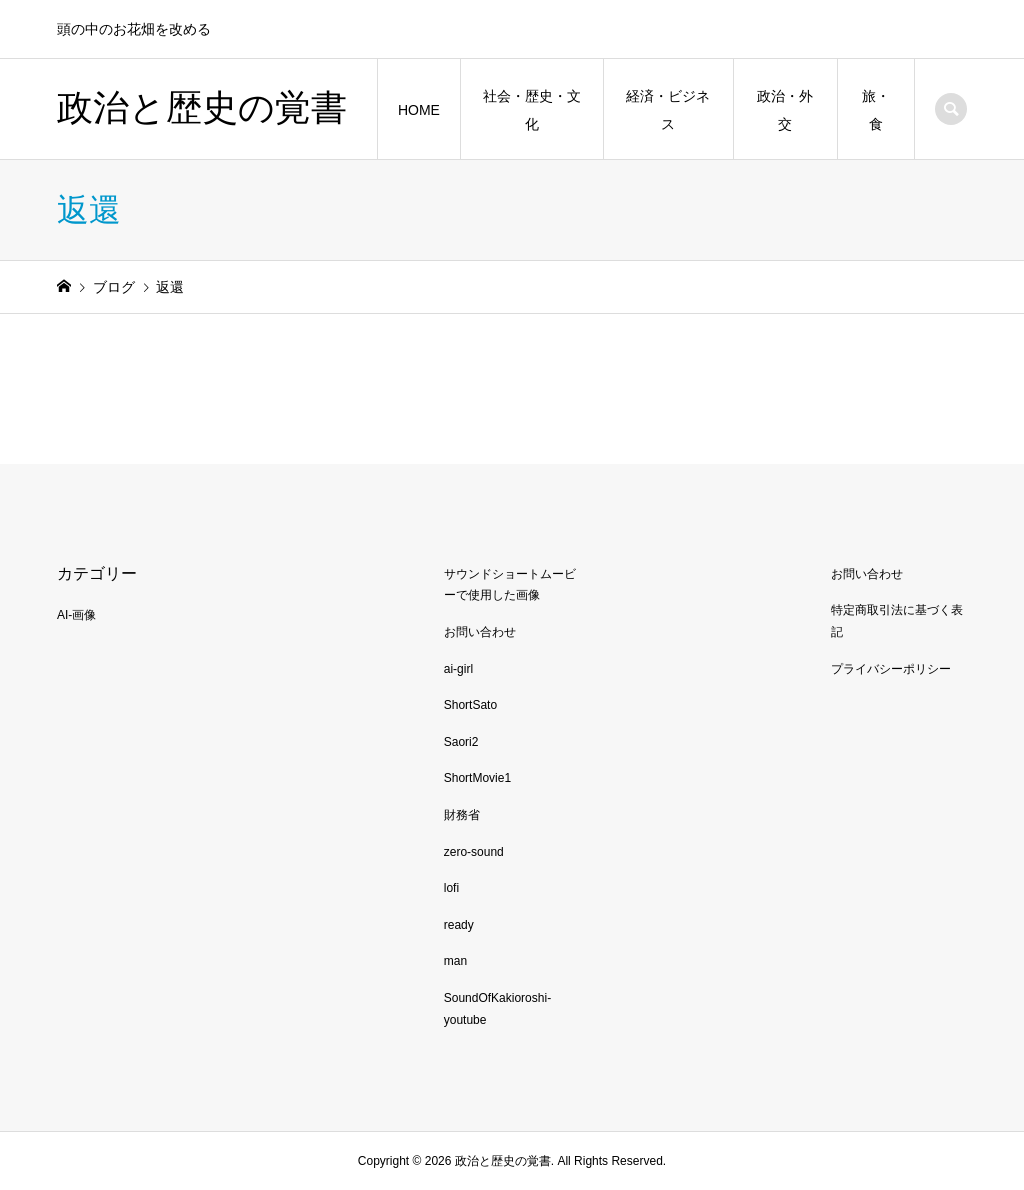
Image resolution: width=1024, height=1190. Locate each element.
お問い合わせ (480, 632)
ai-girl (458, 669)
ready (459, 925)
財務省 (462, 815)
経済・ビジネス (668, 110)
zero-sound (474, 852)
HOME (419, 110)
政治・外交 (785, 110)
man (455, 961)
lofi (451, 888)
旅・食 (876, 110)
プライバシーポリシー (891, 669)
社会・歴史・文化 (532, 110)
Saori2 (461, 742)
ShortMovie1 (477, 778)
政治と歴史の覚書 (202, 108)
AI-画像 (76, 615)
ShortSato (470, 705)
